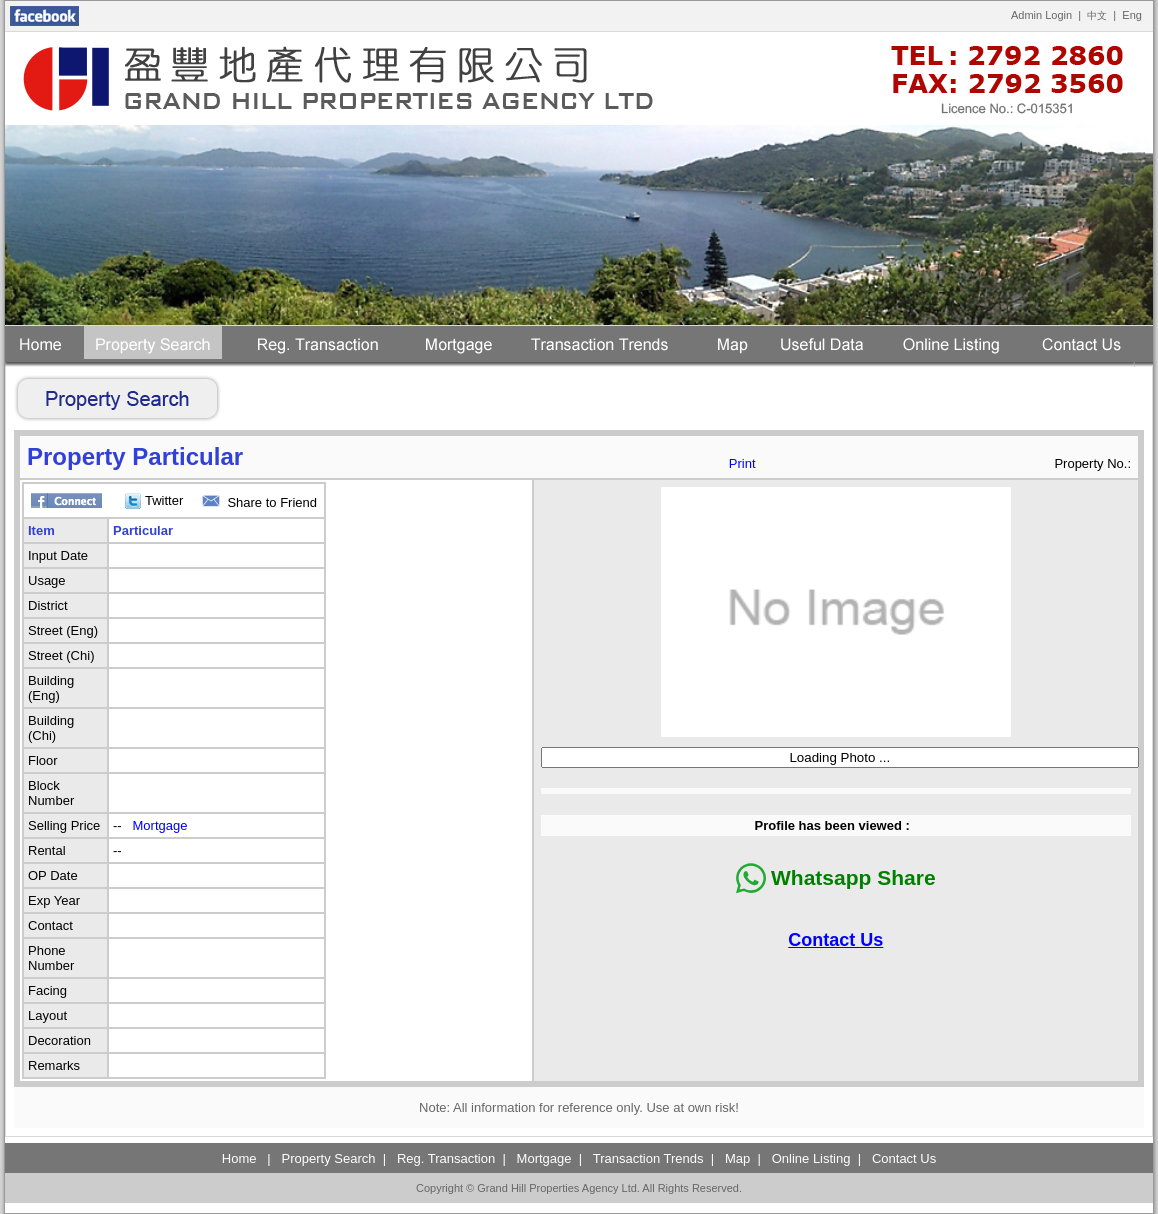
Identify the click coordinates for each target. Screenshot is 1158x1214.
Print (742, 463)
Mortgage (160, 825)
